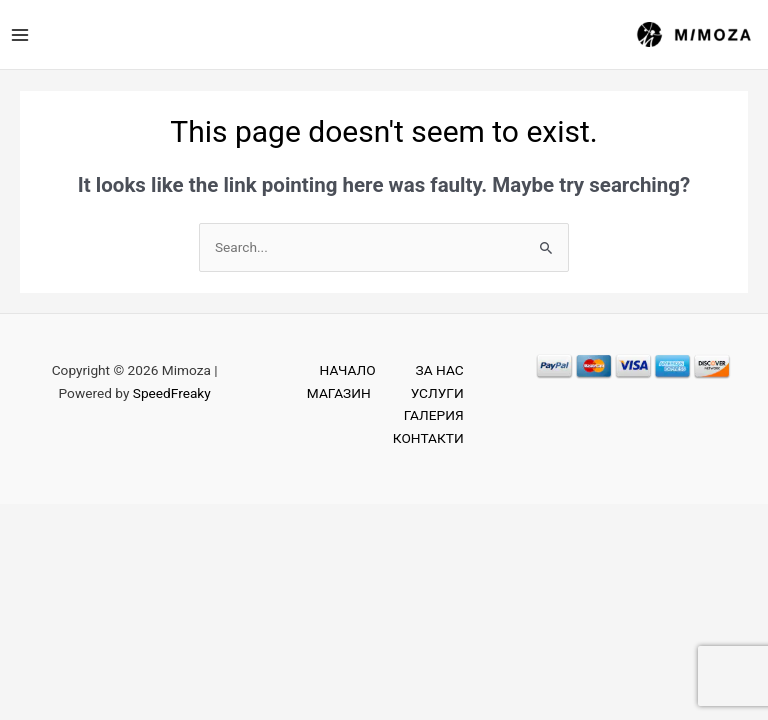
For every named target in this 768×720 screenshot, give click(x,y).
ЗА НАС (440, 370)
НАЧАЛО (348, 370)
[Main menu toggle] (19, 34)
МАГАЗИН (339, 393)
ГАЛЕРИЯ (434, 415)
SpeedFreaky (172, 393)
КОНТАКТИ (428, 438)
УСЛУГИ (437, 393)
